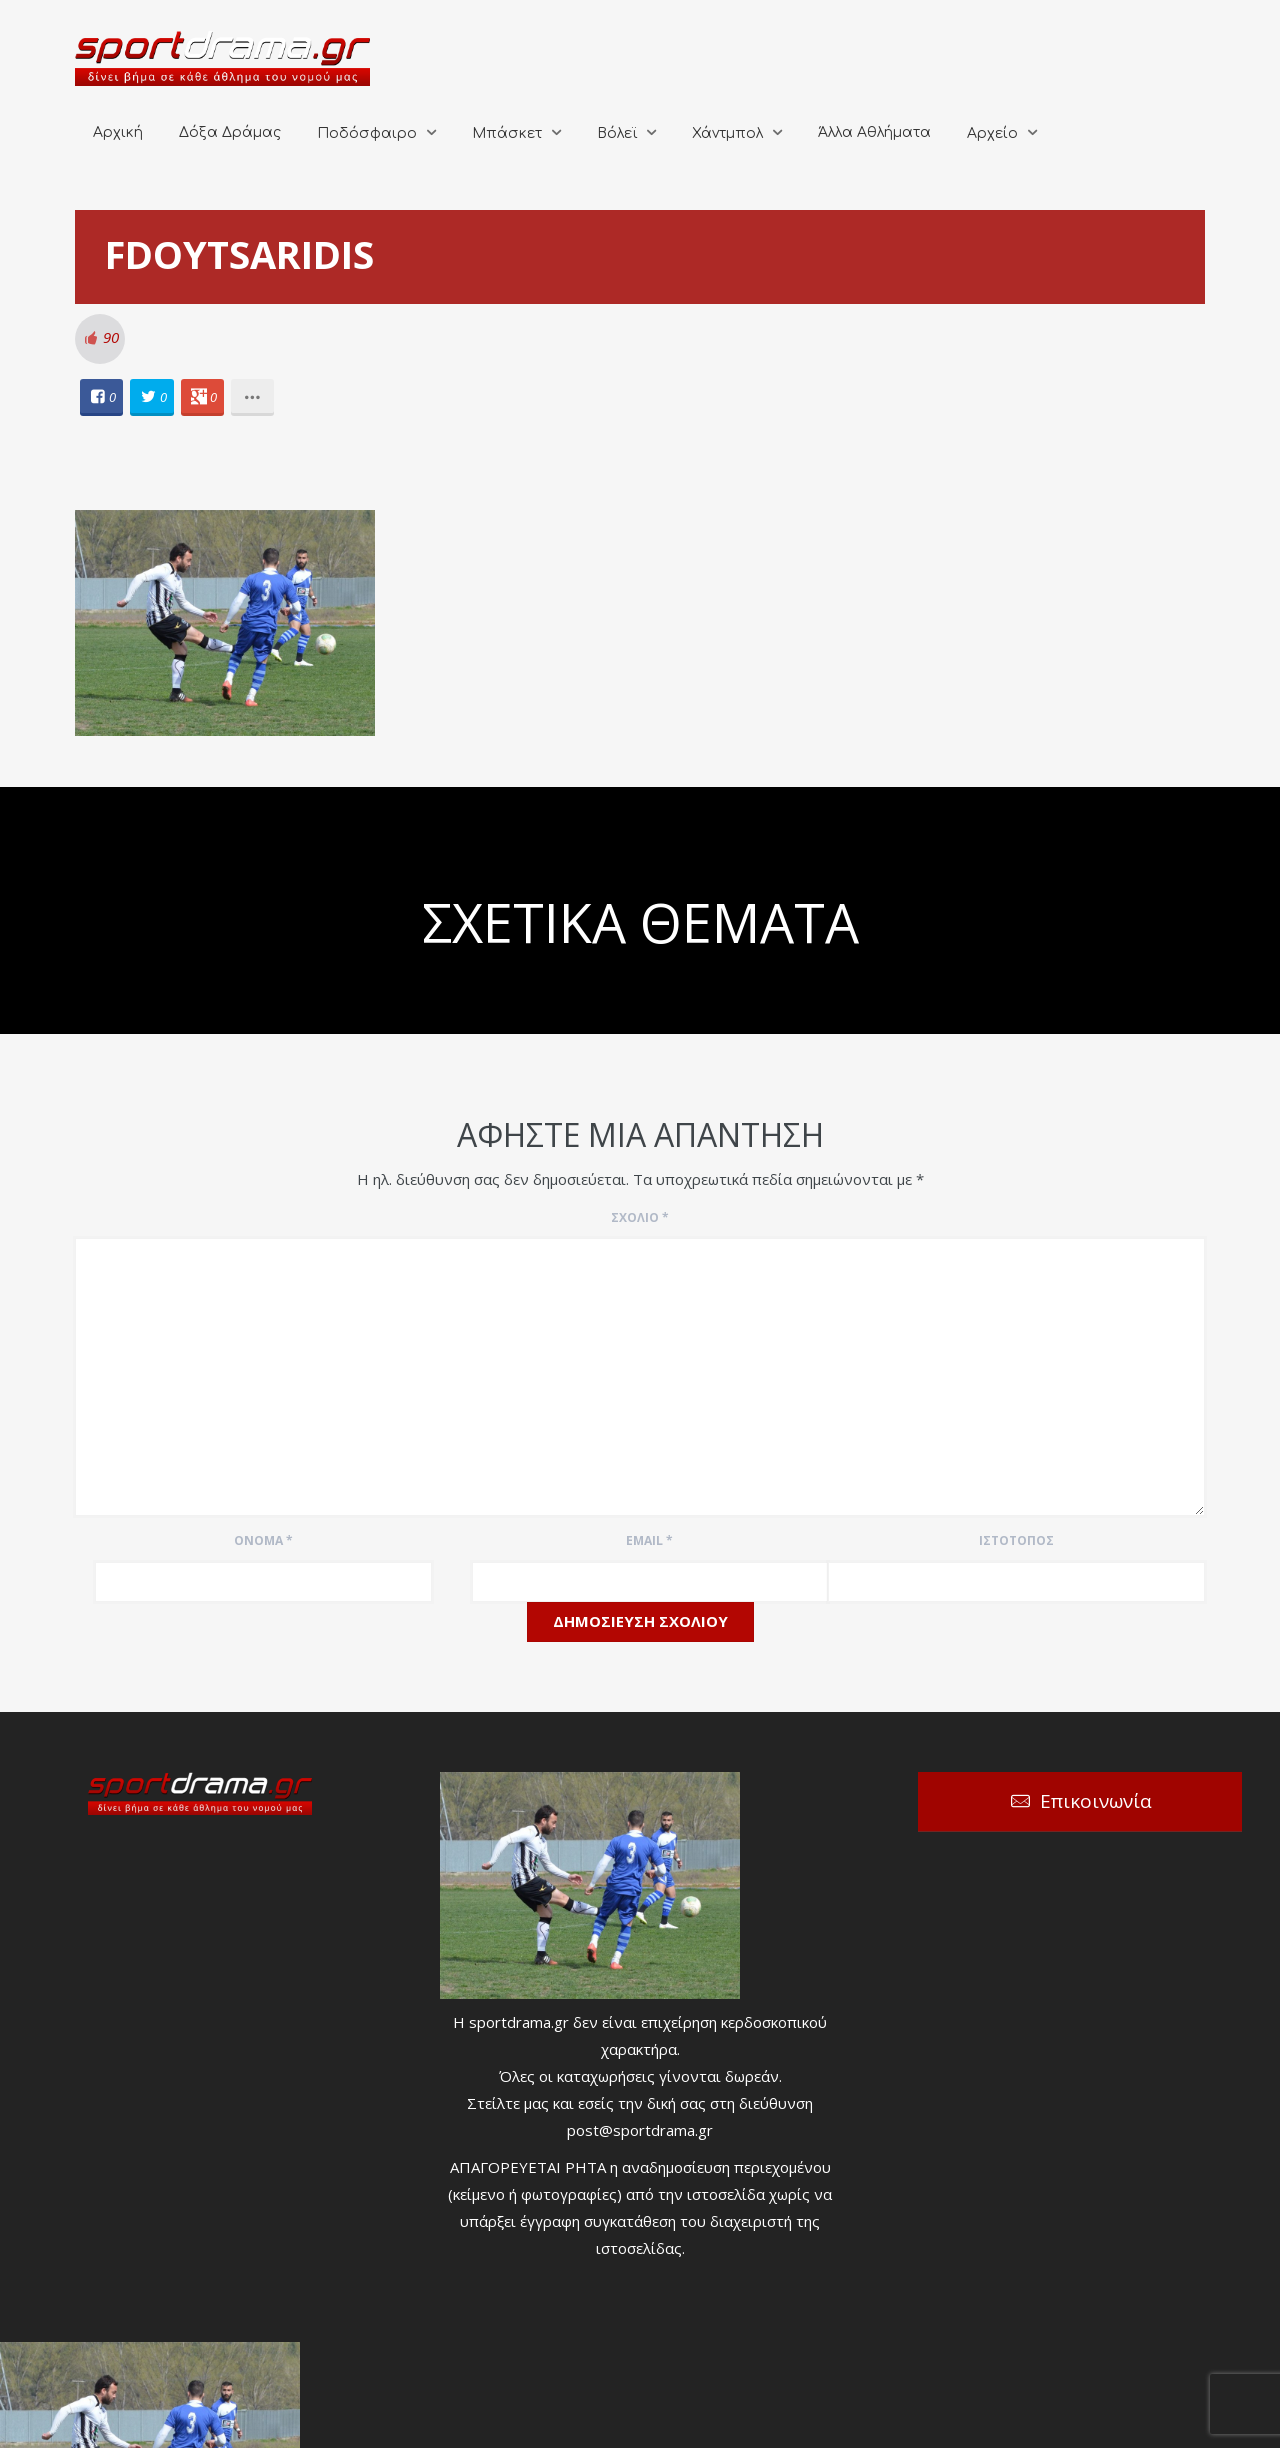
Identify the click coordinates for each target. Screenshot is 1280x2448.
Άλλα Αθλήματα (874, 132)
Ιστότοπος (1016, 1540)
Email (649, 1540)
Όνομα (263, 1540)
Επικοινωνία (1096, 1801)
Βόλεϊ (617, 133)
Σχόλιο (640, 1217)
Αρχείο (992, 133)
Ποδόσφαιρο (367, 133)
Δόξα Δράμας (230, 132)
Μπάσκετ (507, 133)
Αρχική (118, 132)
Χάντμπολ (727, 133)
